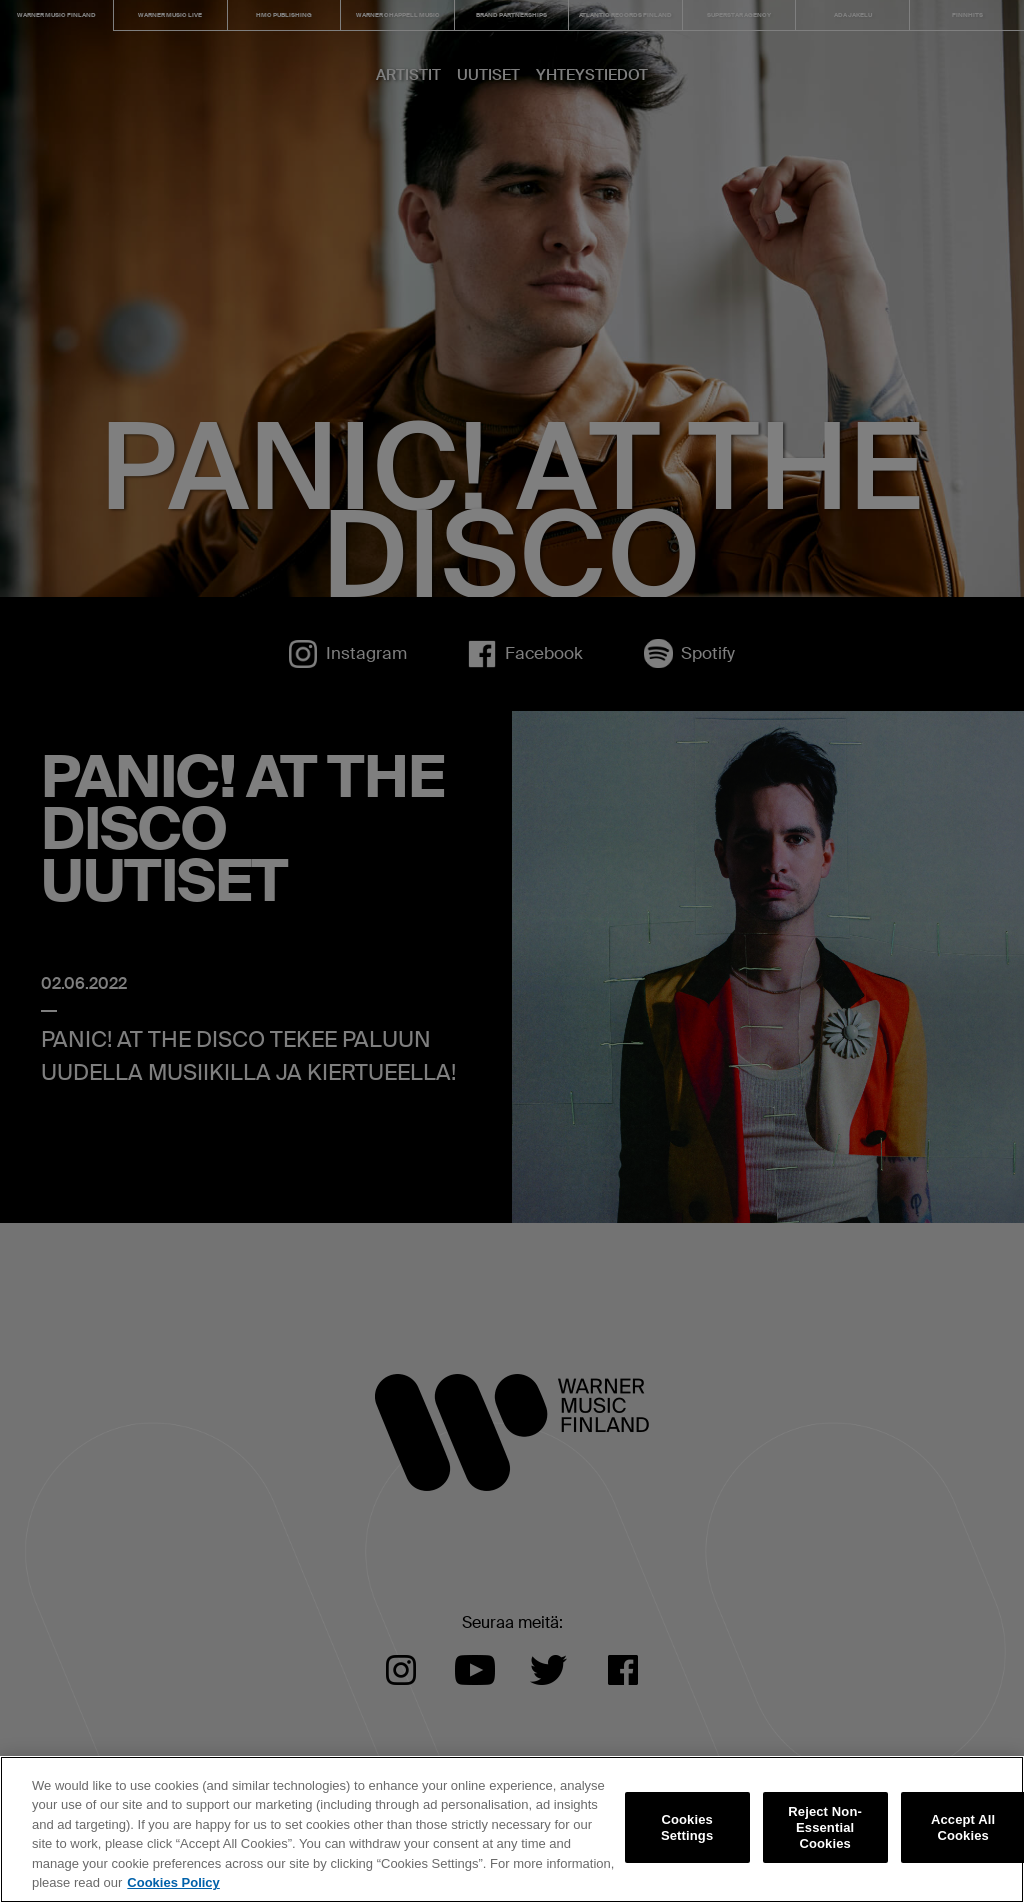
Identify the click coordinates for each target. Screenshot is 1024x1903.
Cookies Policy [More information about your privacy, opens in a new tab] (173, 1882)
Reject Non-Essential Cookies (825, 1828)
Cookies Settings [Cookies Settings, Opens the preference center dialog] (687, 1827)
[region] (512, 1829)
